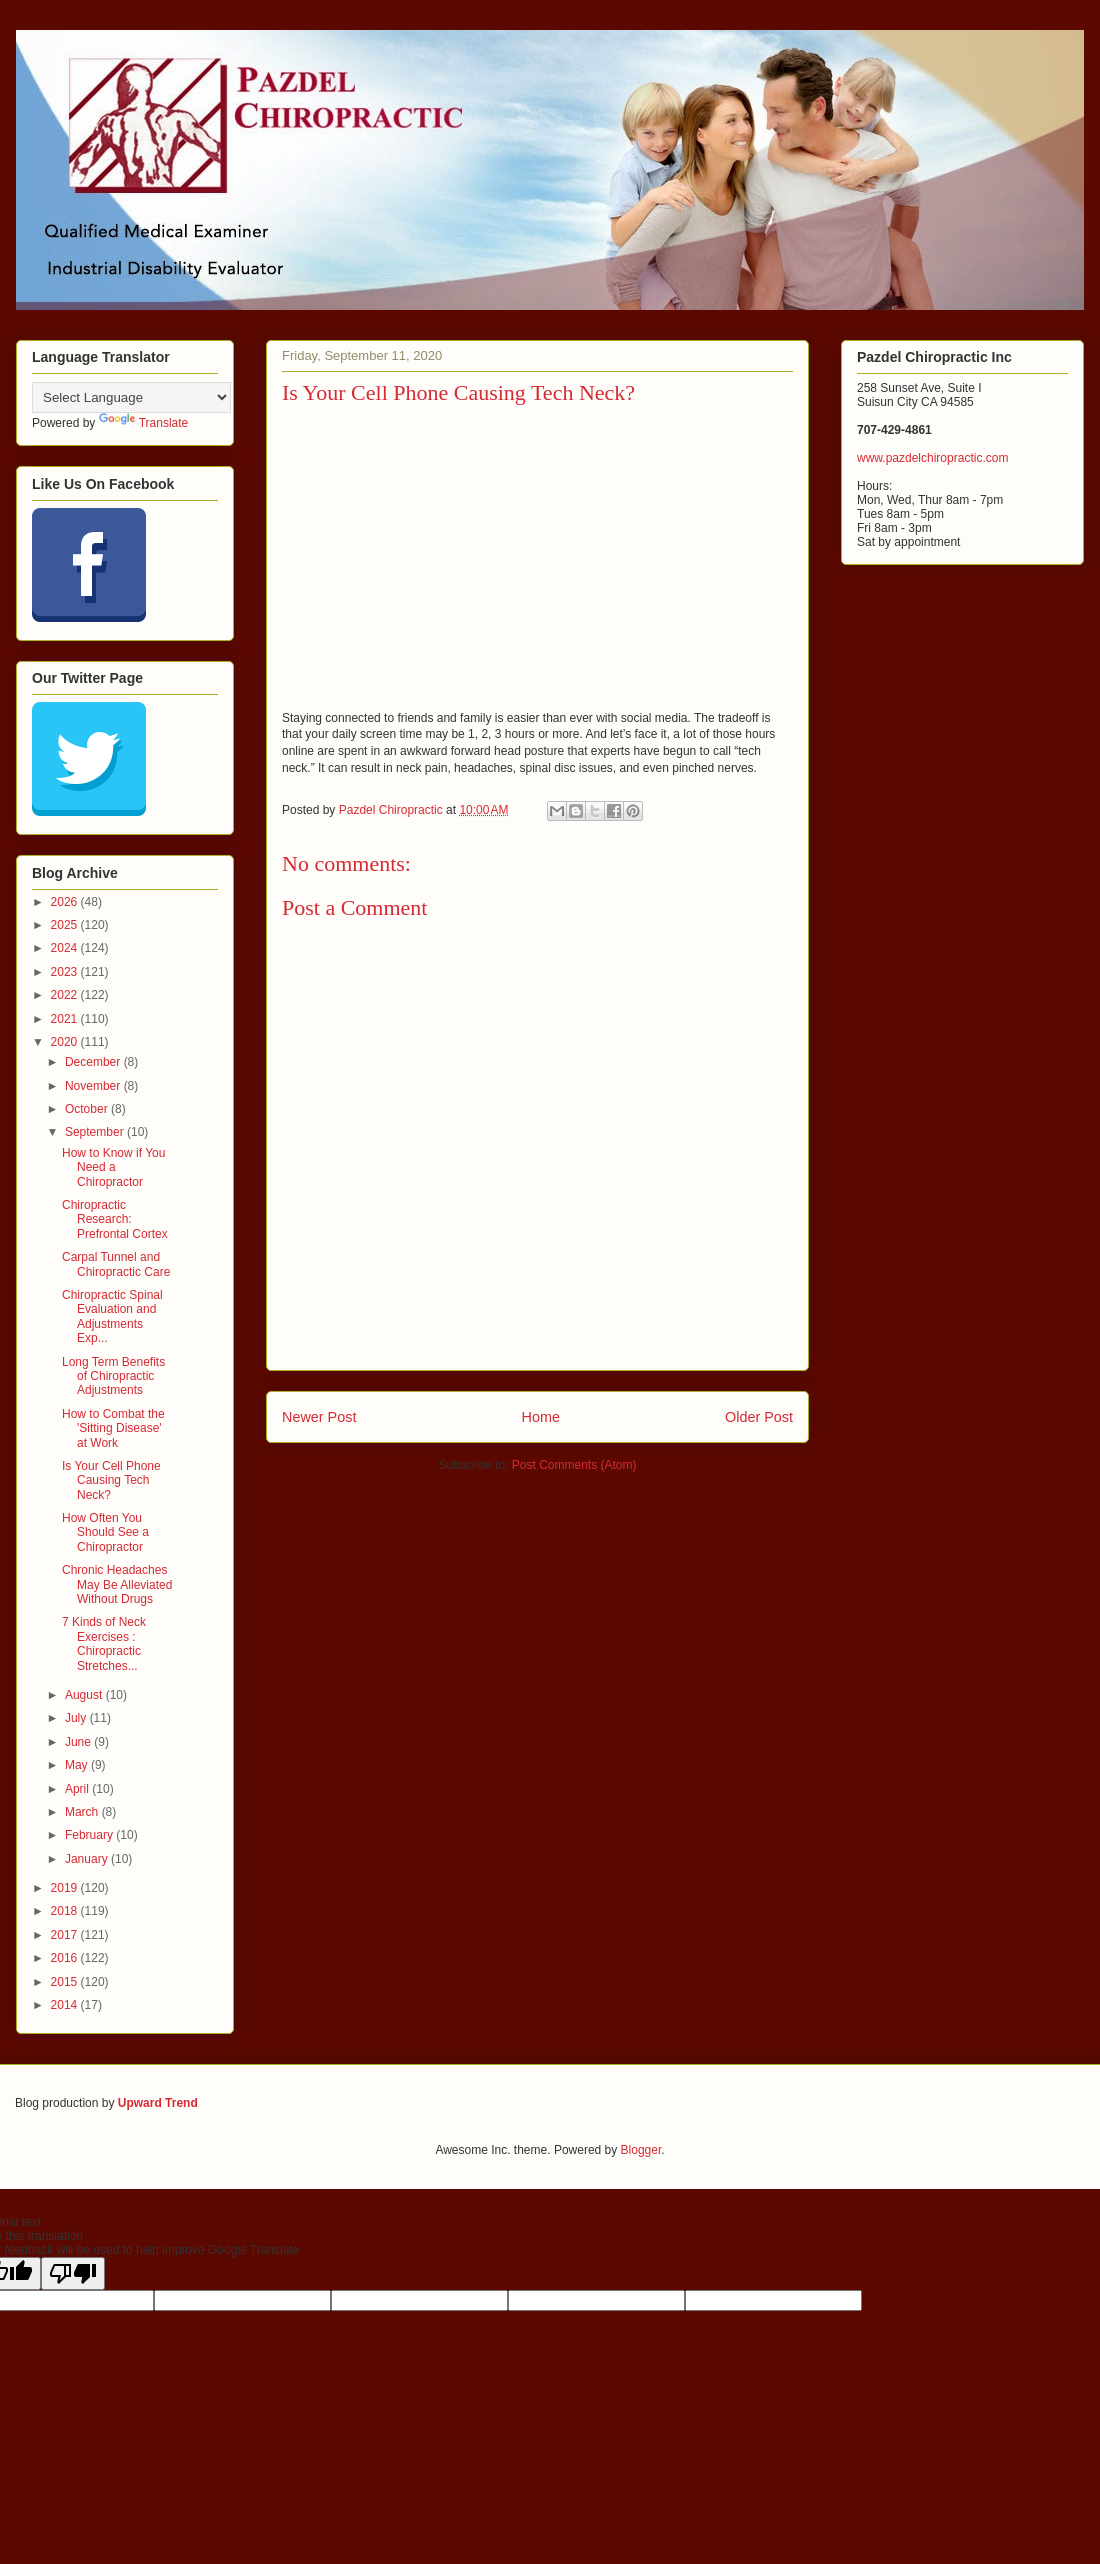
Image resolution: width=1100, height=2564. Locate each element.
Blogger (641, 2150)
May (78, 1765)
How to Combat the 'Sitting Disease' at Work (113, 1428)
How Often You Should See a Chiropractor (105, 1532)
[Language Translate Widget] (131, 397)
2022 (66, 995)
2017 (66, 1935)
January (88, 1859)
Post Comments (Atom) (574, 1465)
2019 (66, 1888)
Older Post (759, 1417)
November (94, 1086)
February (90, 1835)
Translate (144, 423)
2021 (66, 1019)
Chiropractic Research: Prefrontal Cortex (115, 1219)
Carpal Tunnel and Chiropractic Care (116, 1264)
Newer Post (319, 1417)
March (83, 1812)
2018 (66, 1911)
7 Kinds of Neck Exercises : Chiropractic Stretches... (104, 1643)
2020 (66, 1042)
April (78, 1789)
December (94, 1062)
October (88, 1109)
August (85, 1695)
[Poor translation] (73, 2273)
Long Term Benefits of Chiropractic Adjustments (113, 1376)
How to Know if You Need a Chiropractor (113, 1167)
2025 (66, 925)
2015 (66, 1982)
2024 (66, 948)
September (96, 1132)
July (77, 1718)
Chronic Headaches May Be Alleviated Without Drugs (117, 1584)
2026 (66, 902)
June (79, 1742)
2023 (66, 972)
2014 (66, 2005)
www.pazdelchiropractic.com (932, 458)
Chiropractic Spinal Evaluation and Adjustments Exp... (112, 1316)
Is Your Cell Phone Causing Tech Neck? (111, 1480)
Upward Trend (158, 2103)
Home (541, 1417)
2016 (66, 1958)
